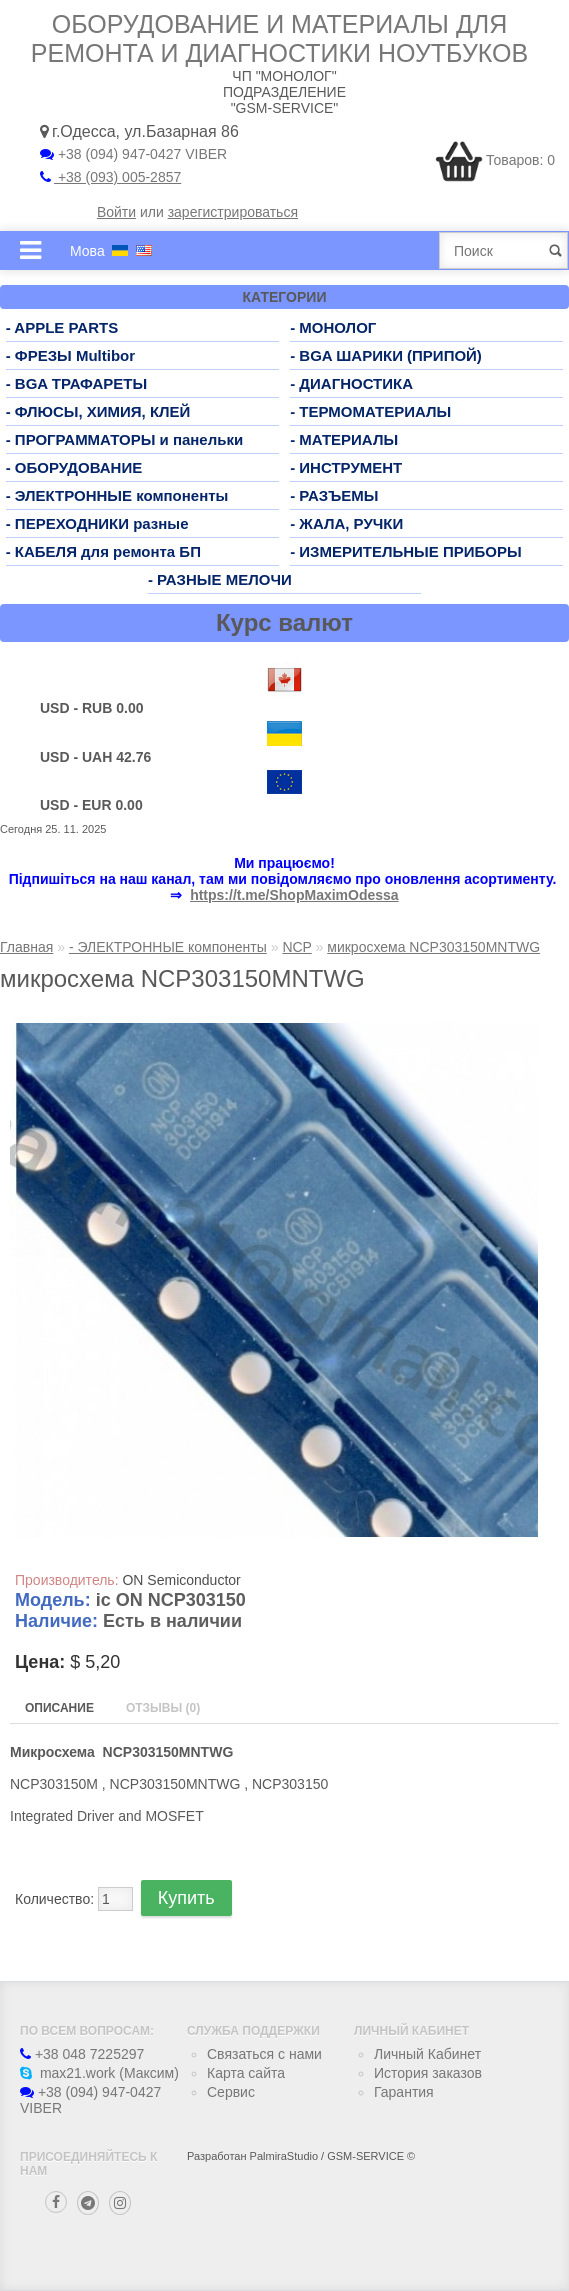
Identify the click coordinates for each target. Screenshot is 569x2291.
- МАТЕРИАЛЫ (344, 439)
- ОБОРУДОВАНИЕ (74, 467)
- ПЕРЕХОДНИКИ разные (97, 523)
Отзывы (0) (163, 1708)
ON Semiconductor (181, 1580)
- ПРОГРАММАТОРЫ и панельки (125, 439)
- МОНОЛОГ (333, 327)
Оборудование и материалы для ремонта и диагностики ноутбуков (279, 38)
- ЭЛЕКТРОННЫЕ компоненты (117, 495)
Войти (116, 212)
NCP (296, 947)
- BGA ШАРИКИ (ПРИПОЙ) (386, 355)
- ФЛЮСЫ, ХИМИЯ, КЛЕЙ (98, 411)
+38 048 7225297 (82, 2054)
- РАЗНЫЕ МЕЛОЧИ (220, 579)
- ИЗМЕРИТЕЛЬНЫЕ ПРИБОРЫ (406, 551)
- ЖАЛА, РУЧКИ (346, 523)
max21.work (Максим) (99, 2073)
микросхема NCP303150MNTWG (433, 947)
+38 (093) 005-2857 (110, 177)
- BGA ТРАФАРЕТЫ (77, 383)
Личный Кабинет (427, 2054)
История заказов (428, 2073)
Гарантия (404, 2092)
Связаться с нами (264, 2054)
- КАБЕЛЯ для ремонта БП (103, 551)
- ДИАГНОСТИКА (351, 383)
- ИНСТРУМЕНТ (346, 467)
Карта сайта (246, 2073)
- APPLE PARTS (62, 327)
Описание (59, 1708)
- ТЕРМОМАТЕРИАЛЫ (370, 411)
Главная (26, 947)
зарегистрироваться (233, 212)
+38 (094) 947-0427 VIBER (133, 154)
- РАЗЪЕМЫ (334, 495)
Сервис (231, 2092)
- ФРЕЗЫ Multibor (70, 355)
